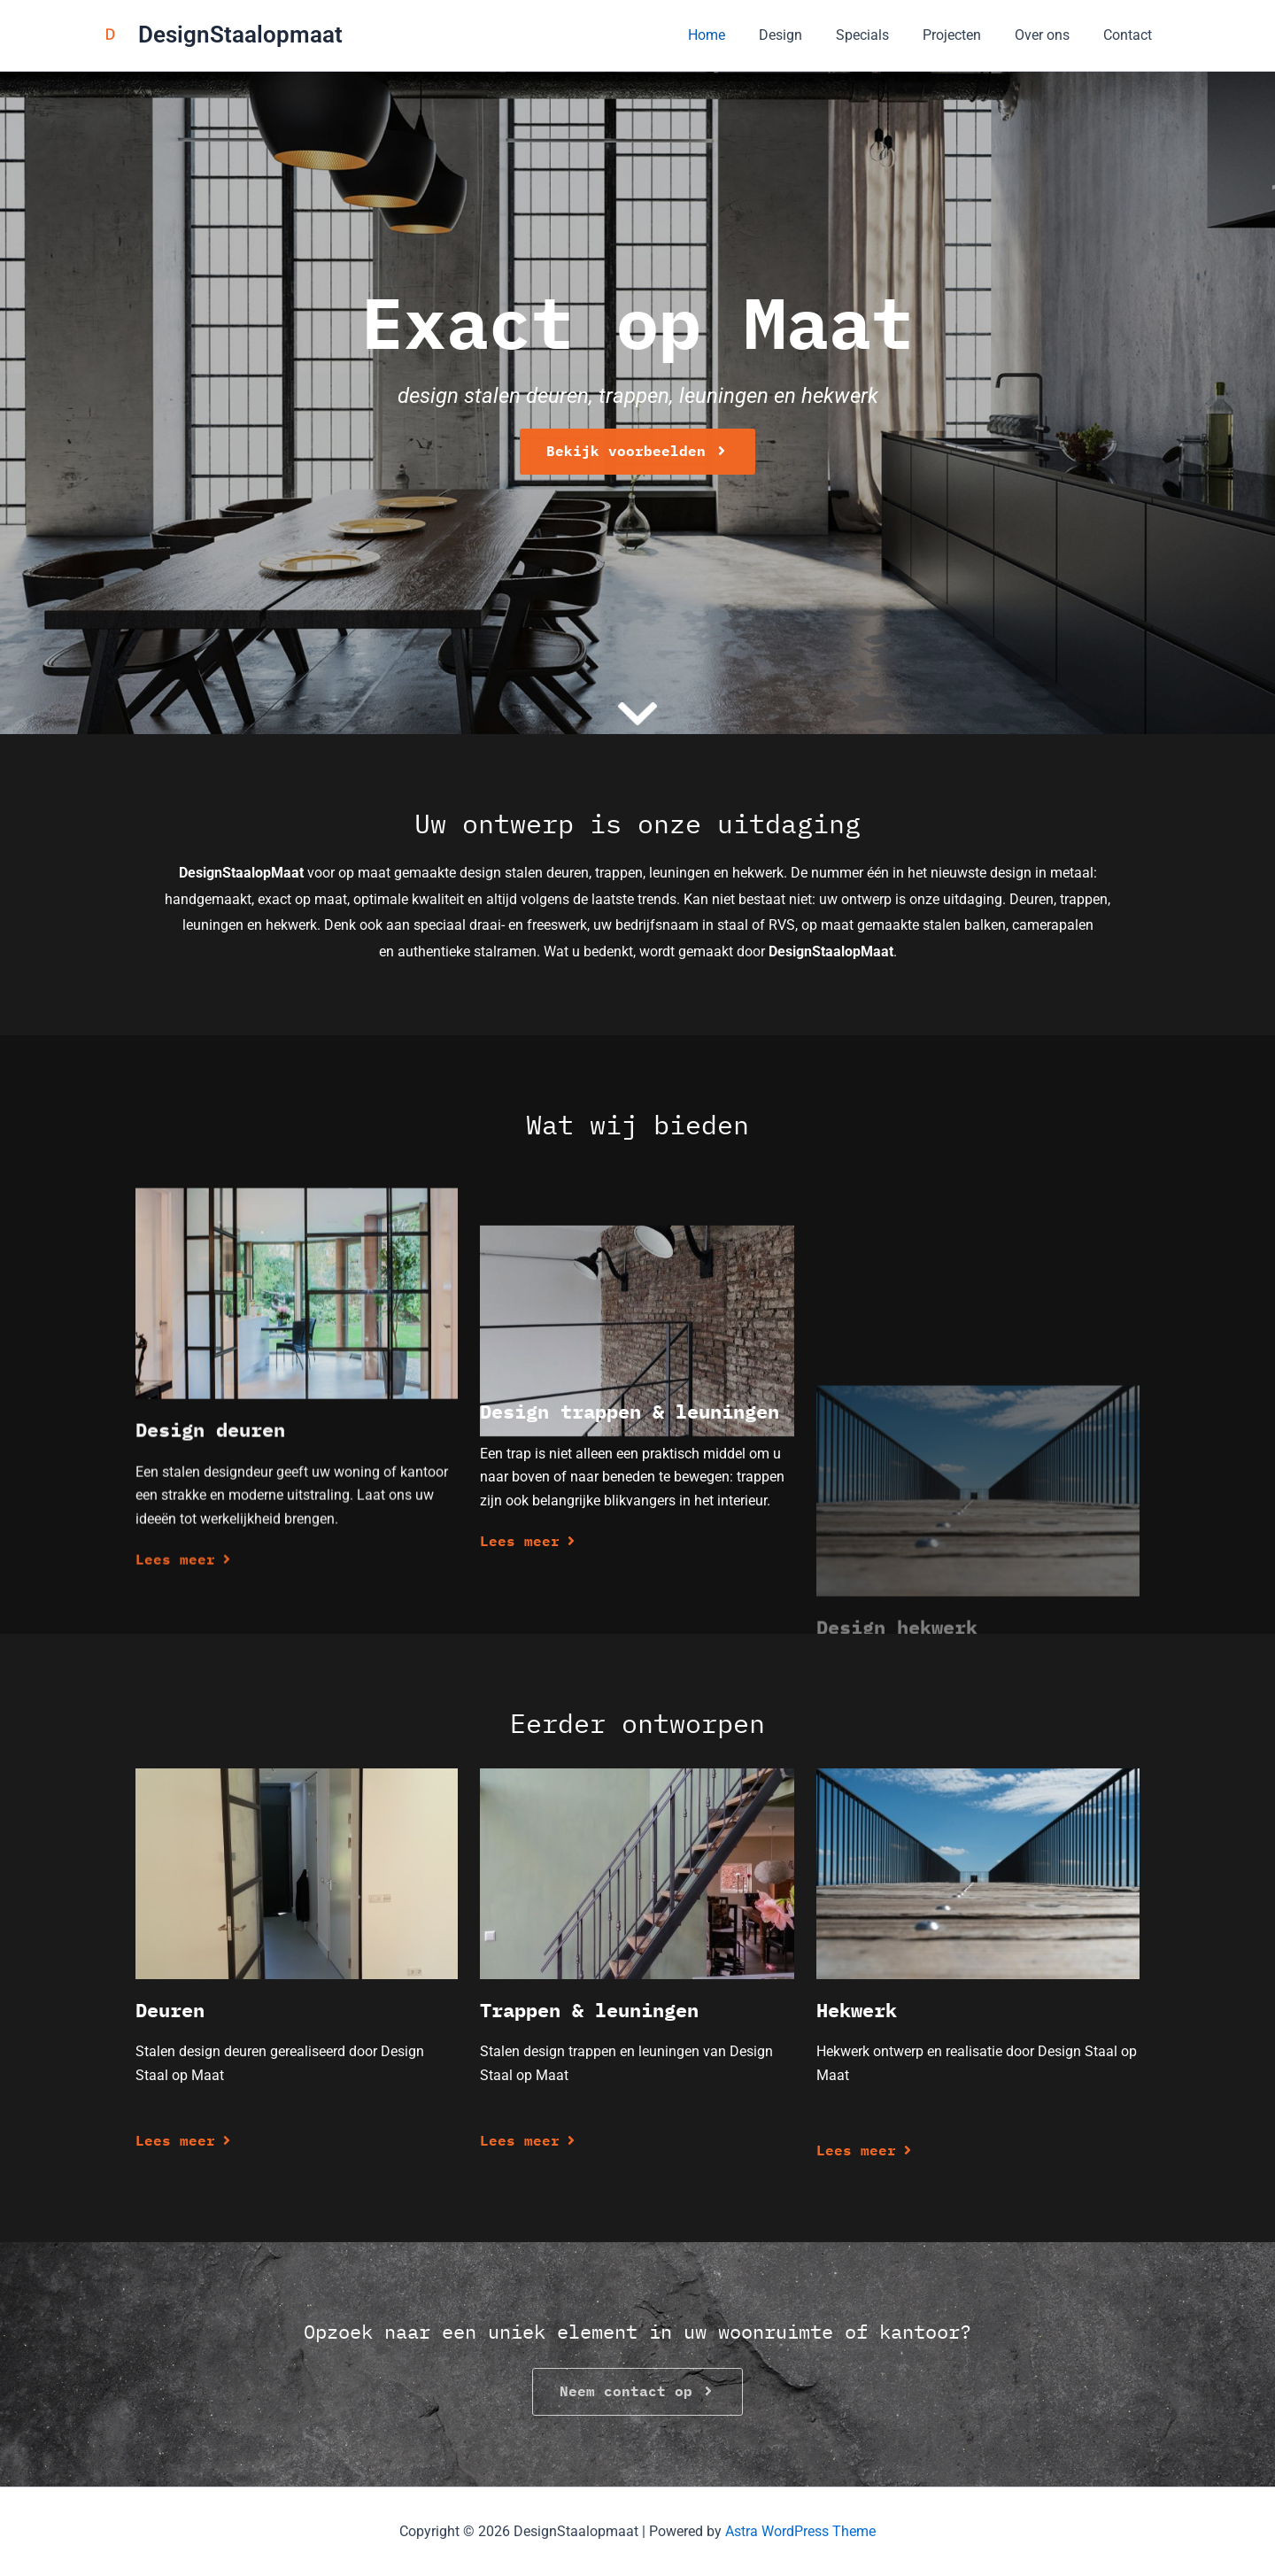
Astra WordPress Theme (800, 2531)
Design (804, 35)
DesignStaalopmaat (240, 34)
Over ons (1050, 35)
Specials (881, 35)
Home (735, 35)
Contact (1130, 35)
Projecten (965, 35)
